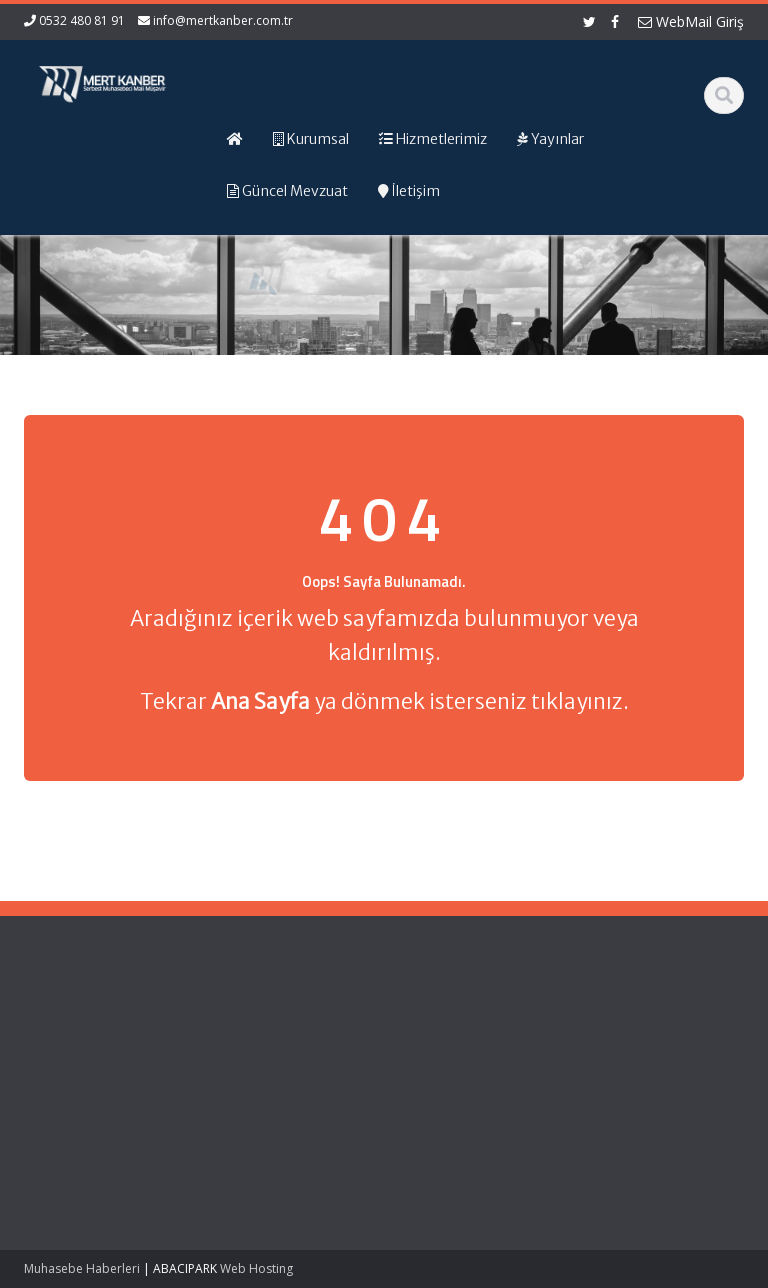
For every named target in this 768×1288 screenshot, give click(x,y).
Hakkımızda (238, 1045)
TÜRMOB (417, 1082)
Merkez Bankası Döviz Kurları (440, 1128)
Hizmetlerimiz (244, 1064)
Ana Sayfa (234, 1027)
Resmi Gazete (433, 1064)
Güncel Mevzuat (252, 1082)
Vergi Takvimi (431, 1101)
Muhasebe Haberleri (82, 1268)
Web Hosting (256, 1268)
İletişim (224, 1101)
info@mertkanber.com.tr (223, 20)
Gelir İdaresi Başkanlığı (428, 1036)
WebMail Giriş (691, 21)
